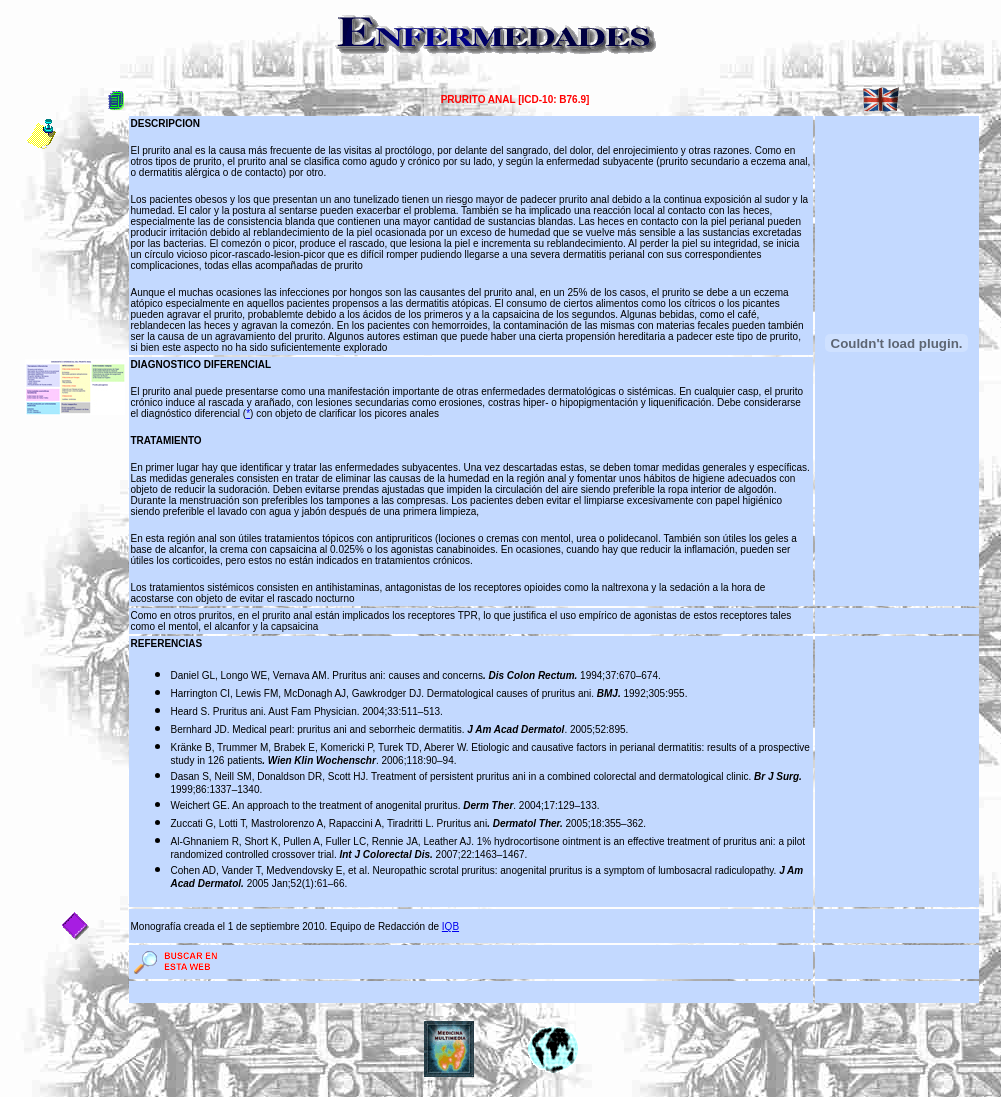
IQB (450, 926)
